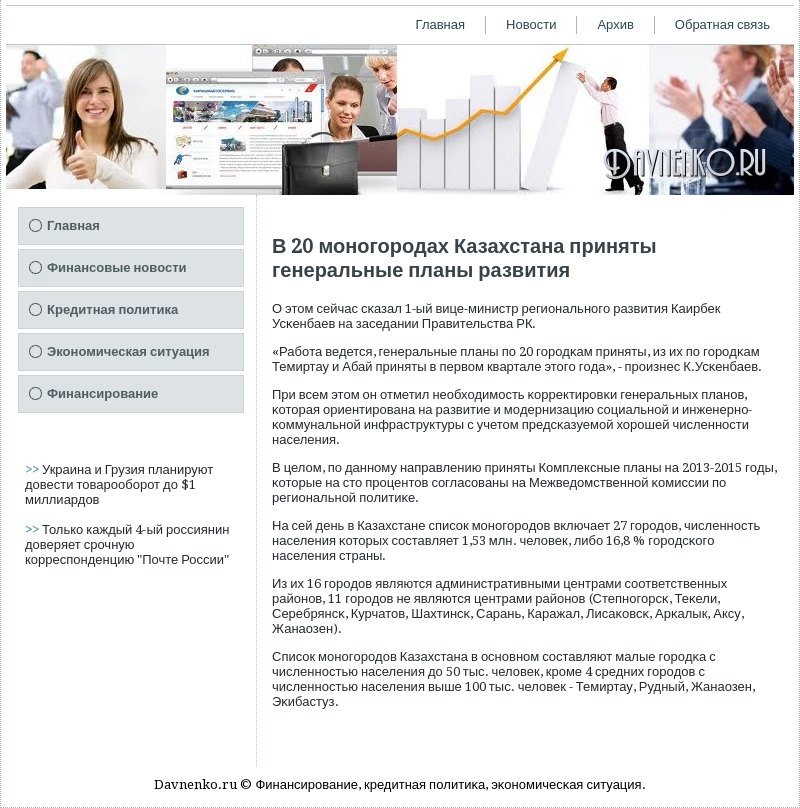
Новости (531, 24)
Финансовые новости (117, 267)
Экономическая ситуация (128, 351)
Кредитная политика (112, 309)
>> (33, 469)
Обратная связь (722, 24)
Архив (615, 24)
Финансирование (102, 393)
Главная (440, 24)
